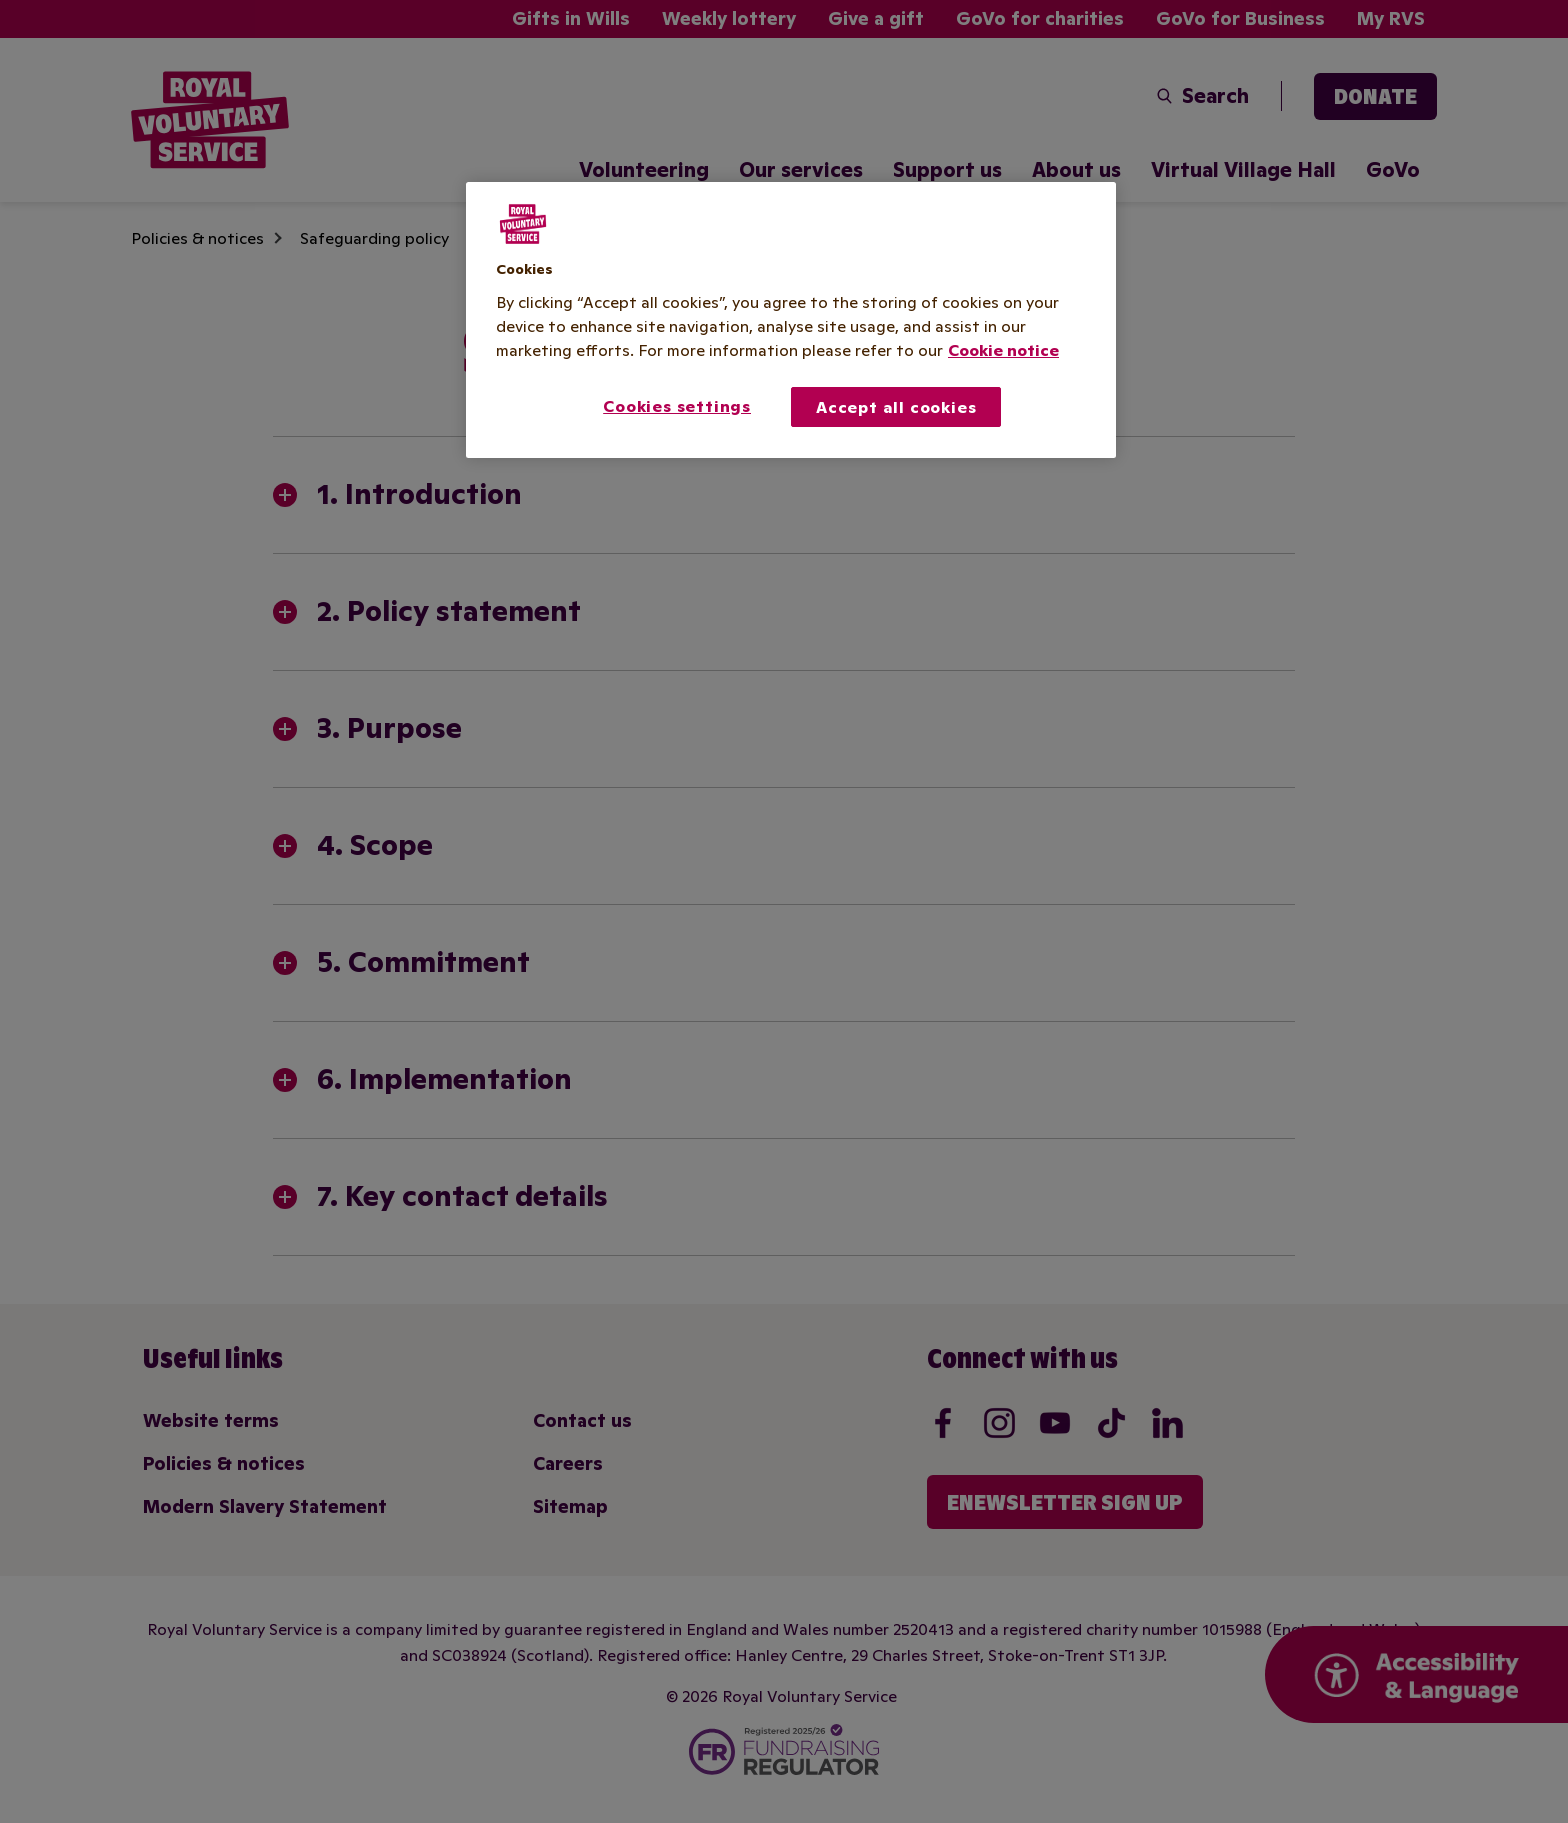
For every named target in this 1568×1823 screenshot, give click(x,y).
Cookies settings (677, 406)
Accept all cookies (896, 407)
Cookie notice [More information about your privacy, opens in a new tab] (1003, 350)
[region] (791, 320)
